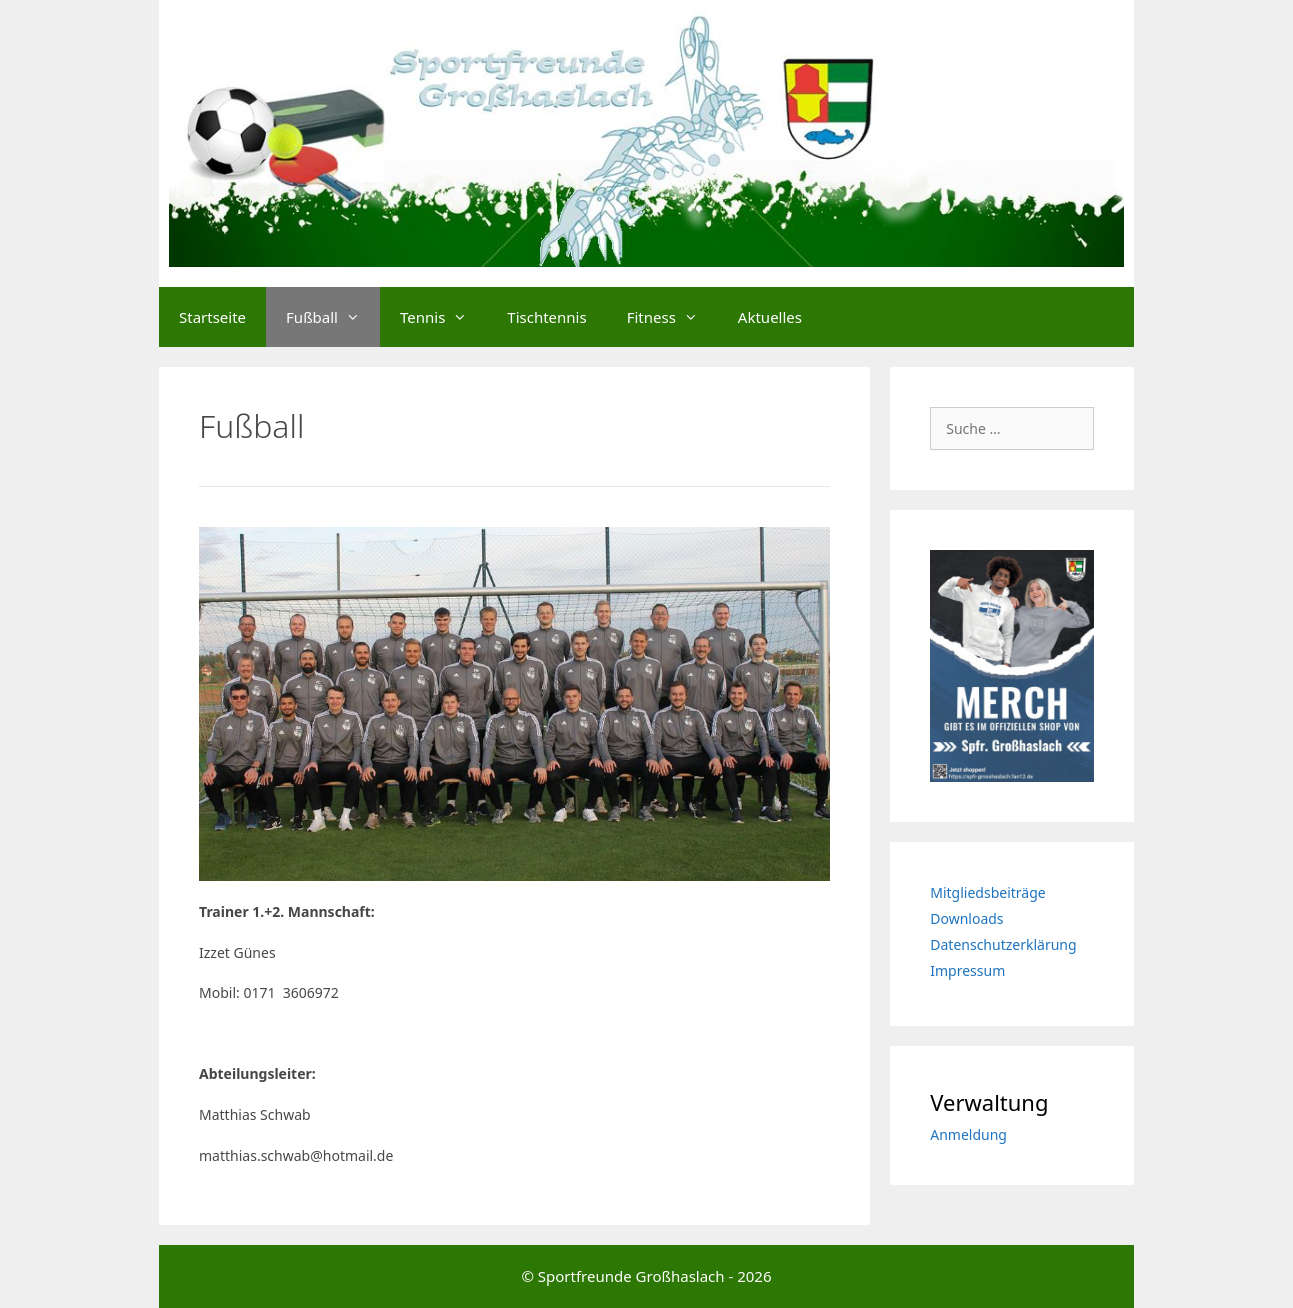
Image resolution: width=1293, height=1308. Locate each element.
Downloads (966, 918)
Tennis (443, 317)
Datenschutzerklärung (1003, 944)
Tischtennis (546, 317)
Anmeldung (968, 1134)
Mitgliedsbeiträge (987, 892)
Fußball (333, 317)
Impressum (967, 970)
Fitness (672, 317)
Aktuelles (770, 317)
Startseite (212, 317)
